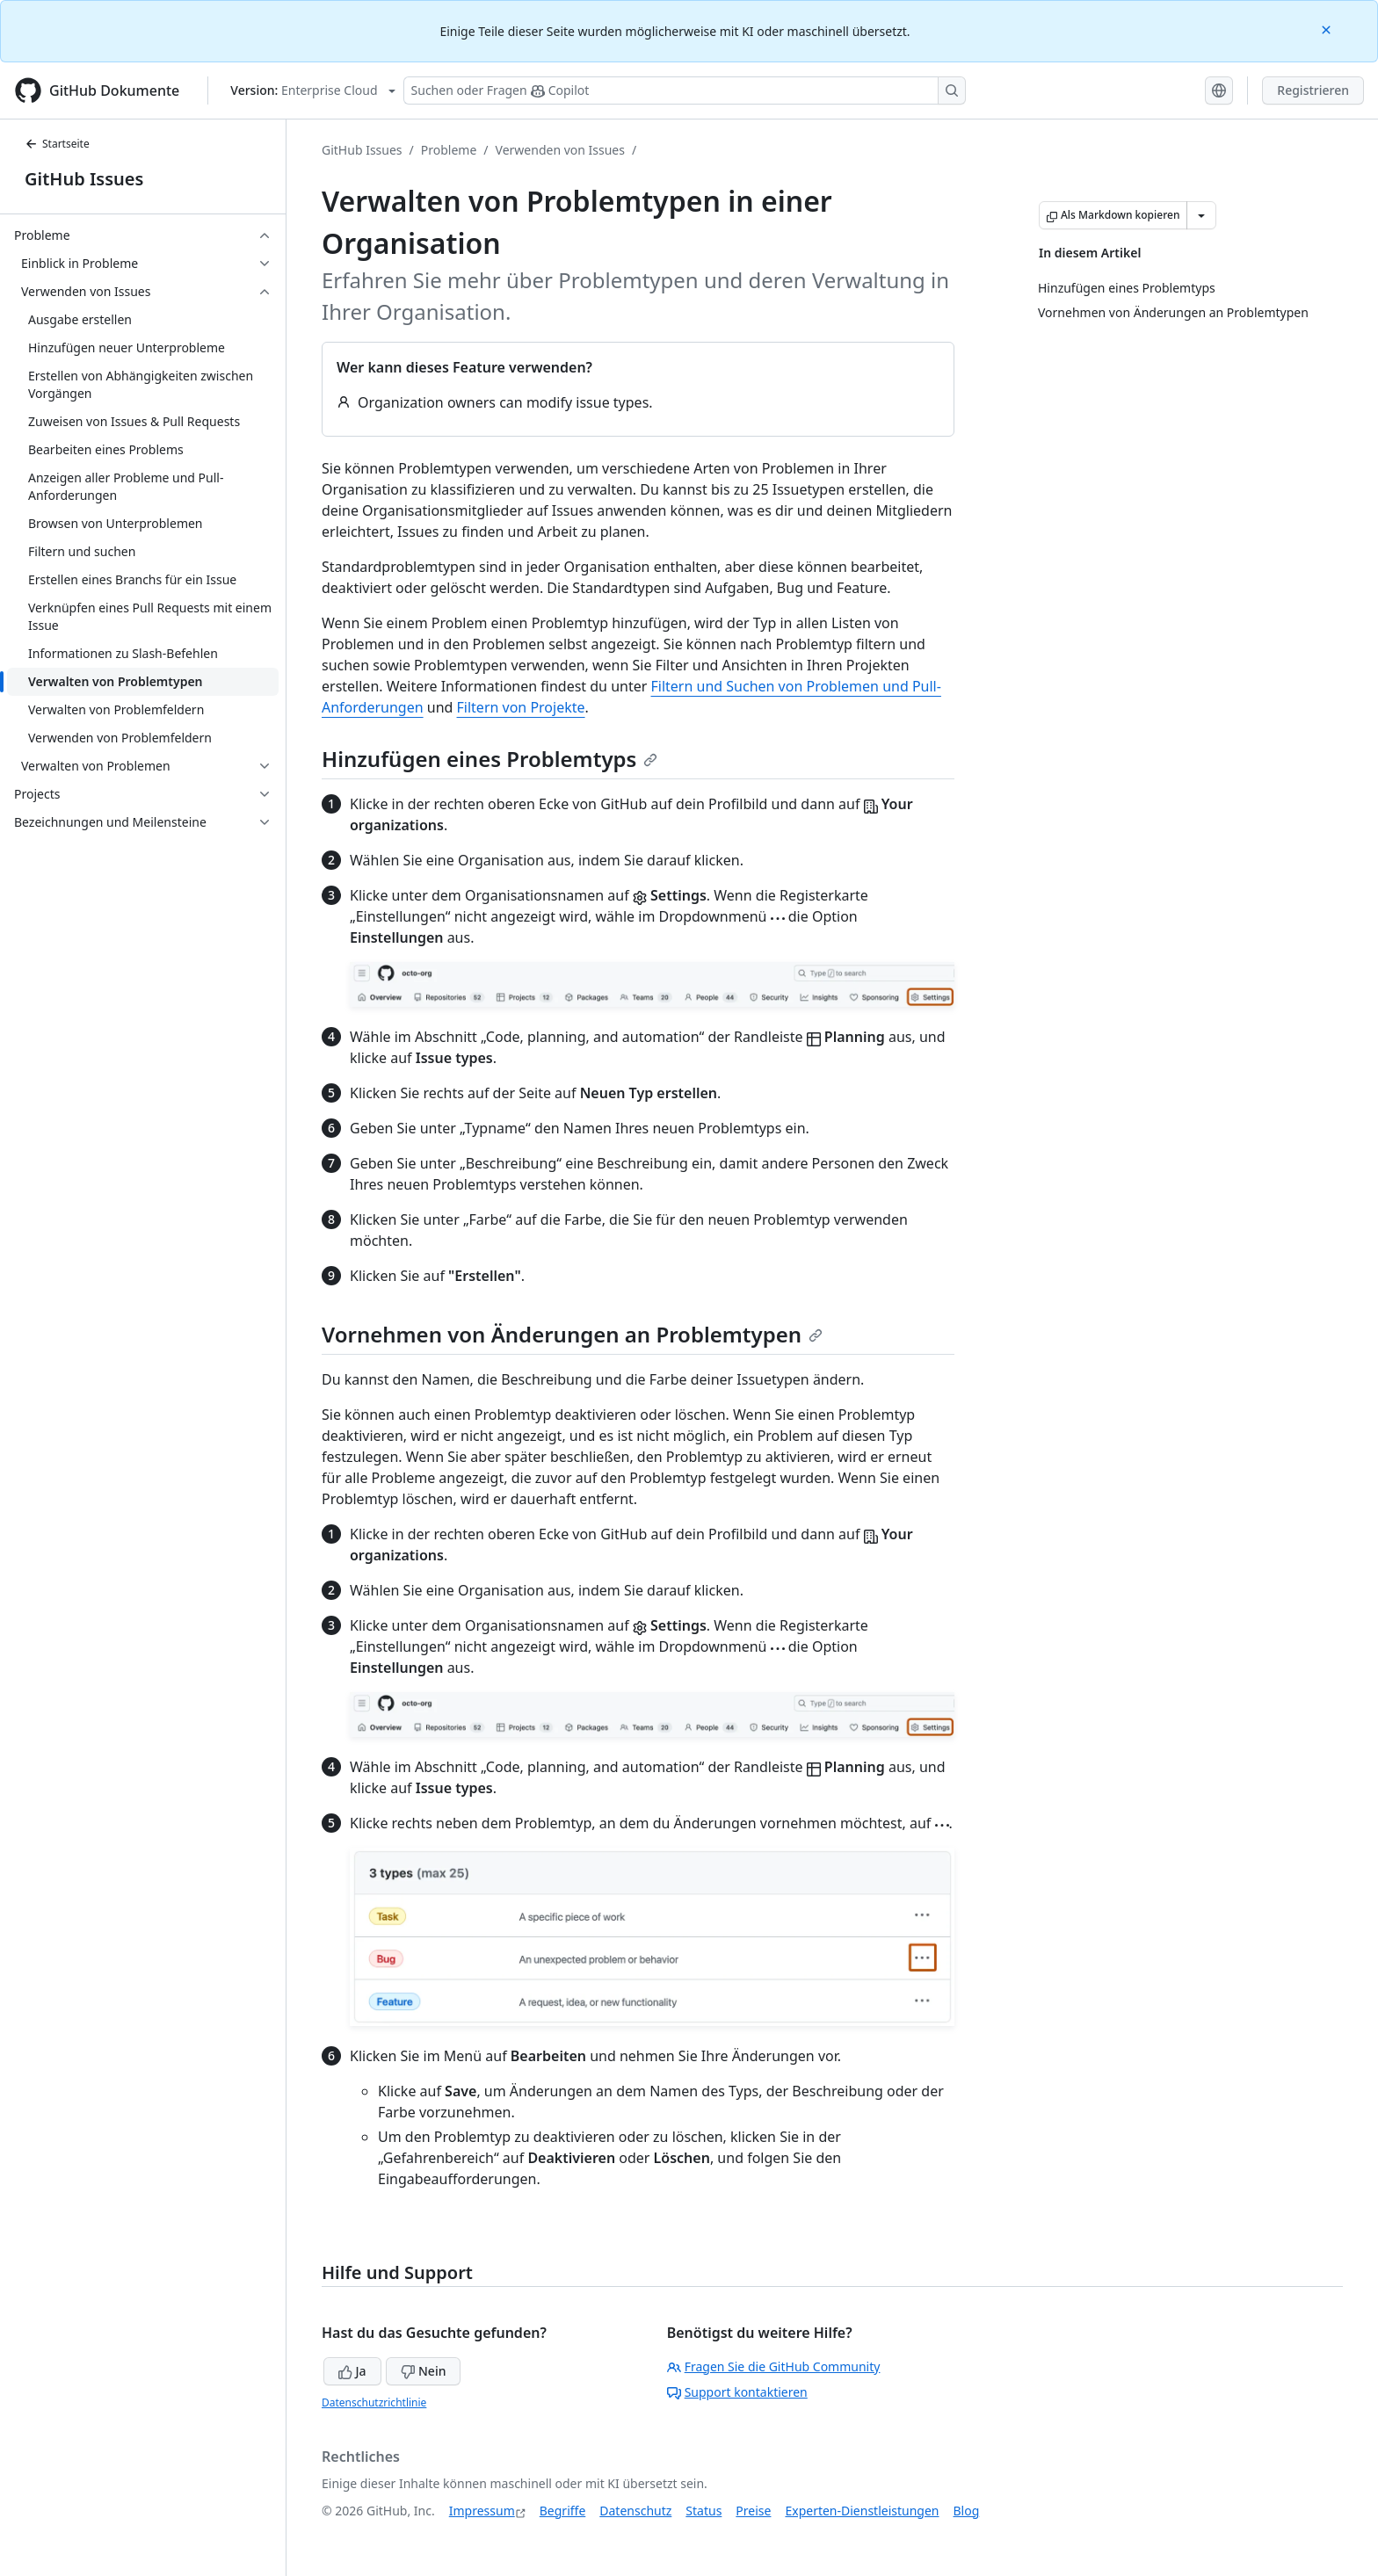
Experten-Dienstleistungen (862, 2510)
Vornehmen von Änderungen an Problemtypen (572, 1334)
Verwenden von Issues (560, 149)
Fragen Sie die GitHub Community (774, 2366)
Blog (967, 2510)
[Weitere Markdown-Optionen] (1201, 215)
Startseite (57, 143)
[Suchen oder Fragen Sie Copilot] (684, 90)
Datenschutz (635, 2510)
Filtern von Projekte (521, 707)
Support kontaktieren (737, 2392)
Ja (352, 2371)
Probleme (449, 149)
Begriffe (563, 2510)
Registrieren (1313, 90)
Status (703, 2510)
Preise (753, 2510)
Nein (423, 2371)
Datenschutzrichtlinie (374, 2402)
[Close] (1328, 28)
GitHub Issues (84, 179)
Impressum (482, 2510)
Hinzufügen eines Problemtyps (489, 758)
